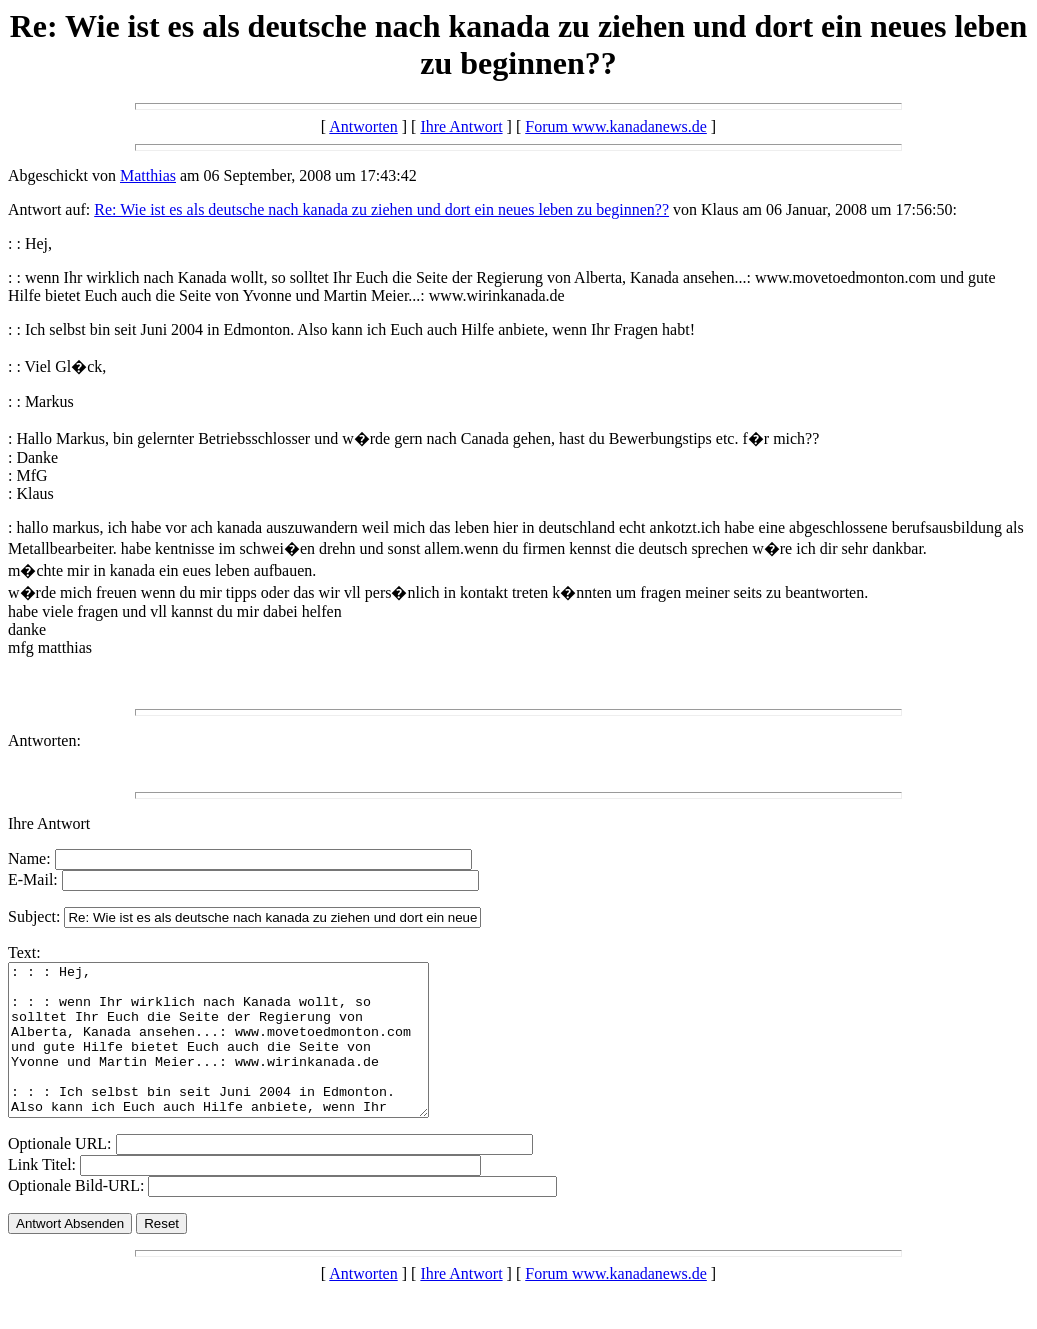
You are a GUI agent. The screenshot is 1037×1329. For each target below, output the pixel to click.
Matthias (148, 175)
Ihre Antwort (461, 126)
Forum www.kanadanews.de (616, 126)
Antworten (363, 126)
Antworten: (44, 740)
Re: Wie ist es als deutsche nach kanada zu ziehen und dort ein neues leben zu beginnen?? (381, 209)
